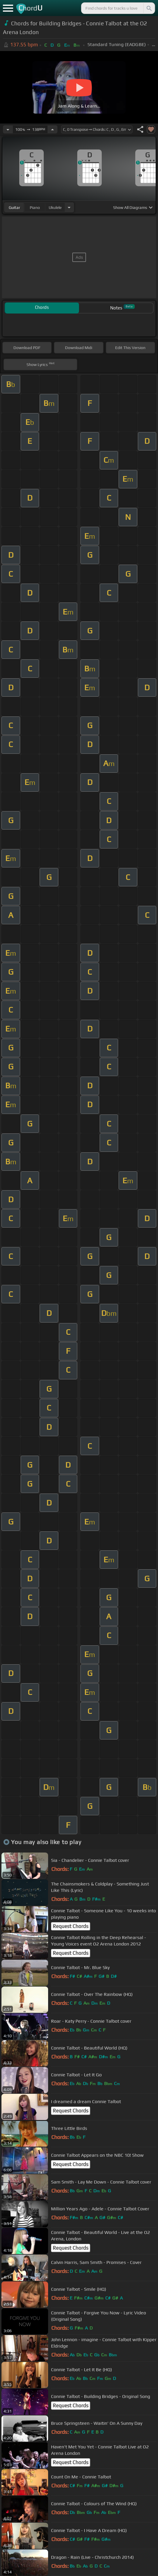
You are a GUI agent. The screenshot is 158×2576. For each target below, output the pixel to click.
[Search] (148, 8)
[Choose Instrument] (69, 207)
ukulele (55, 207)
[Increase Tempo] (52, 129)
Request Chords (70, 1926)
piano (35, 207)
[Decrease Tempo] (8, 129)
